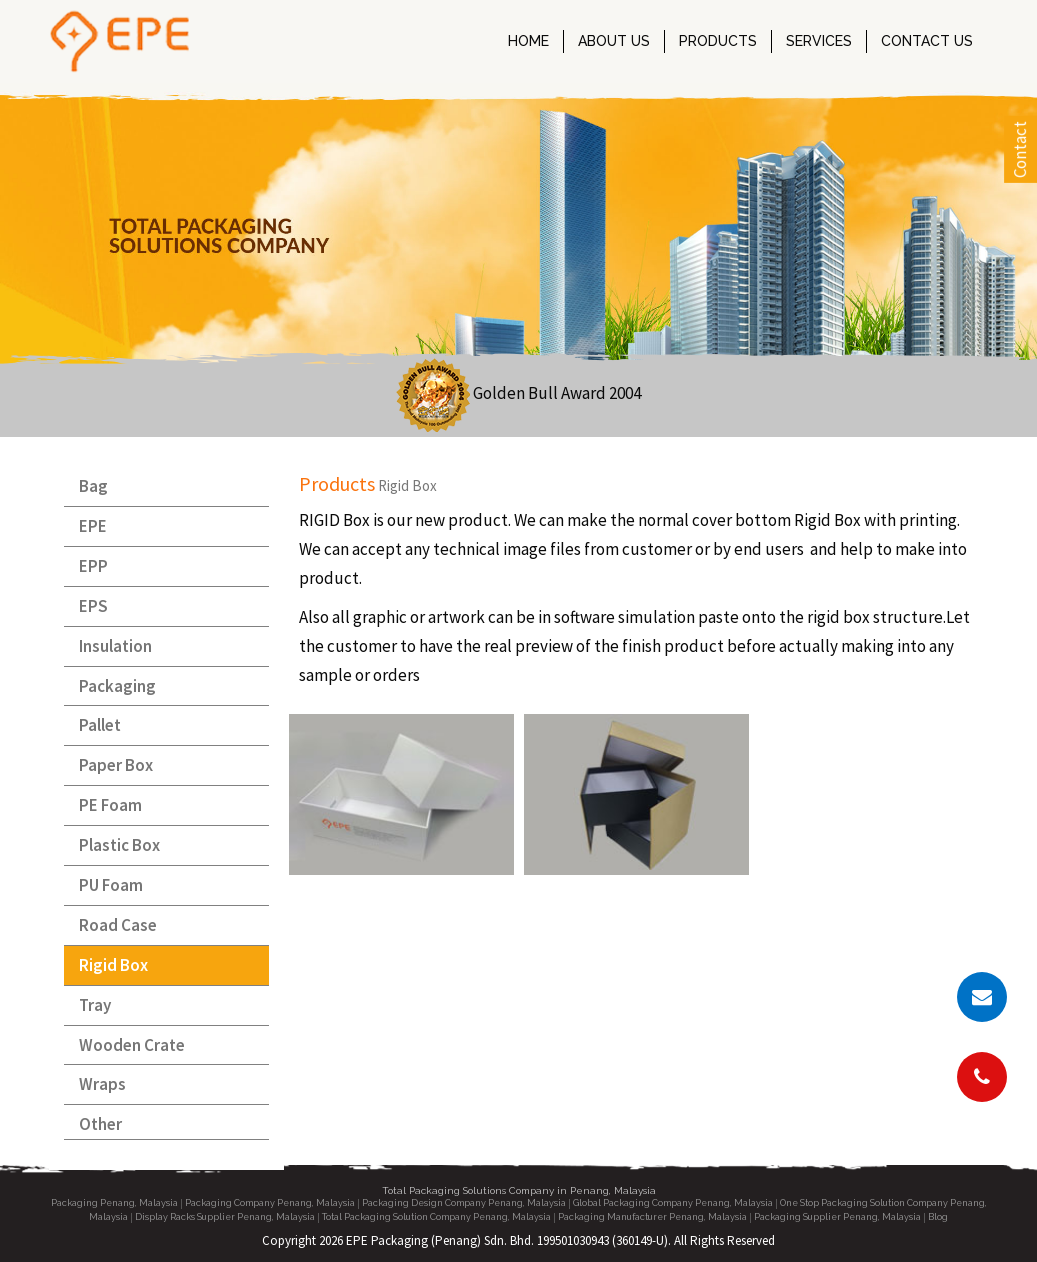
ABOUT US (614, 41)
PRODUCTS (718, 41)
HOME (528, 41)
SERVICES (819, 41)
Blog (938, 1217)
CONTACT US (927, 41)
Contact (1020, 149)
